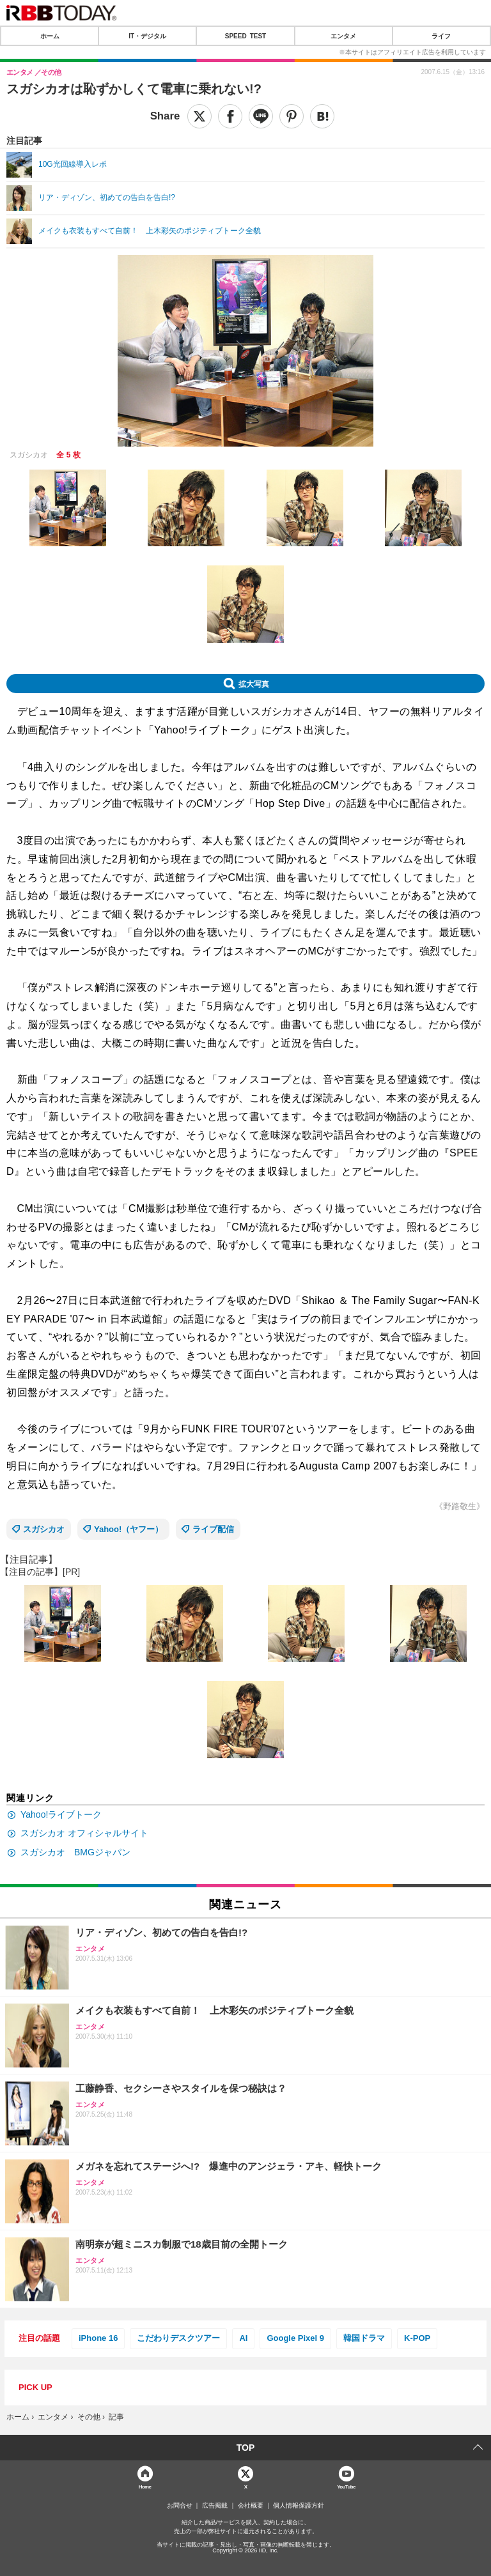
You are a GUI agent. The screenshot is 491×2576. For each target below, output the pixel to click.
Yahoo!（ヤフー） (128, 1529)
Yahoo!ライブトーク (61, 1814)
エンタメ (343, 36)
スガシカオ (44, 1529)
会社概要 (250, 2506)
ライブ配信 (213, 1529)
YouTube (346, 2486)
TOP (246, 2447)
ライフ (441, 36)
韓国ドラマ (364, 2338)
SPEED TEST (245, 36)
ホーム (49, 36)
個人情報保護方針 (298, 2506)
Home (145, 2486)
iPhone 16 (98, 2338)
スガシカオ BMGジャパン (75, 1852)
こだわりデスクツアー (178, 2338)
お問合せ (179, 2506)
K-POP (417, 2338)
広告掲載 (215, 2506)
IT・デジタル (147, 36)
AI (243, 2338)
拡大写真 (253, 683)
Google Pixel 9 (295, 2338)
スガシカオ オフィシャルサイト (84, 1833)
